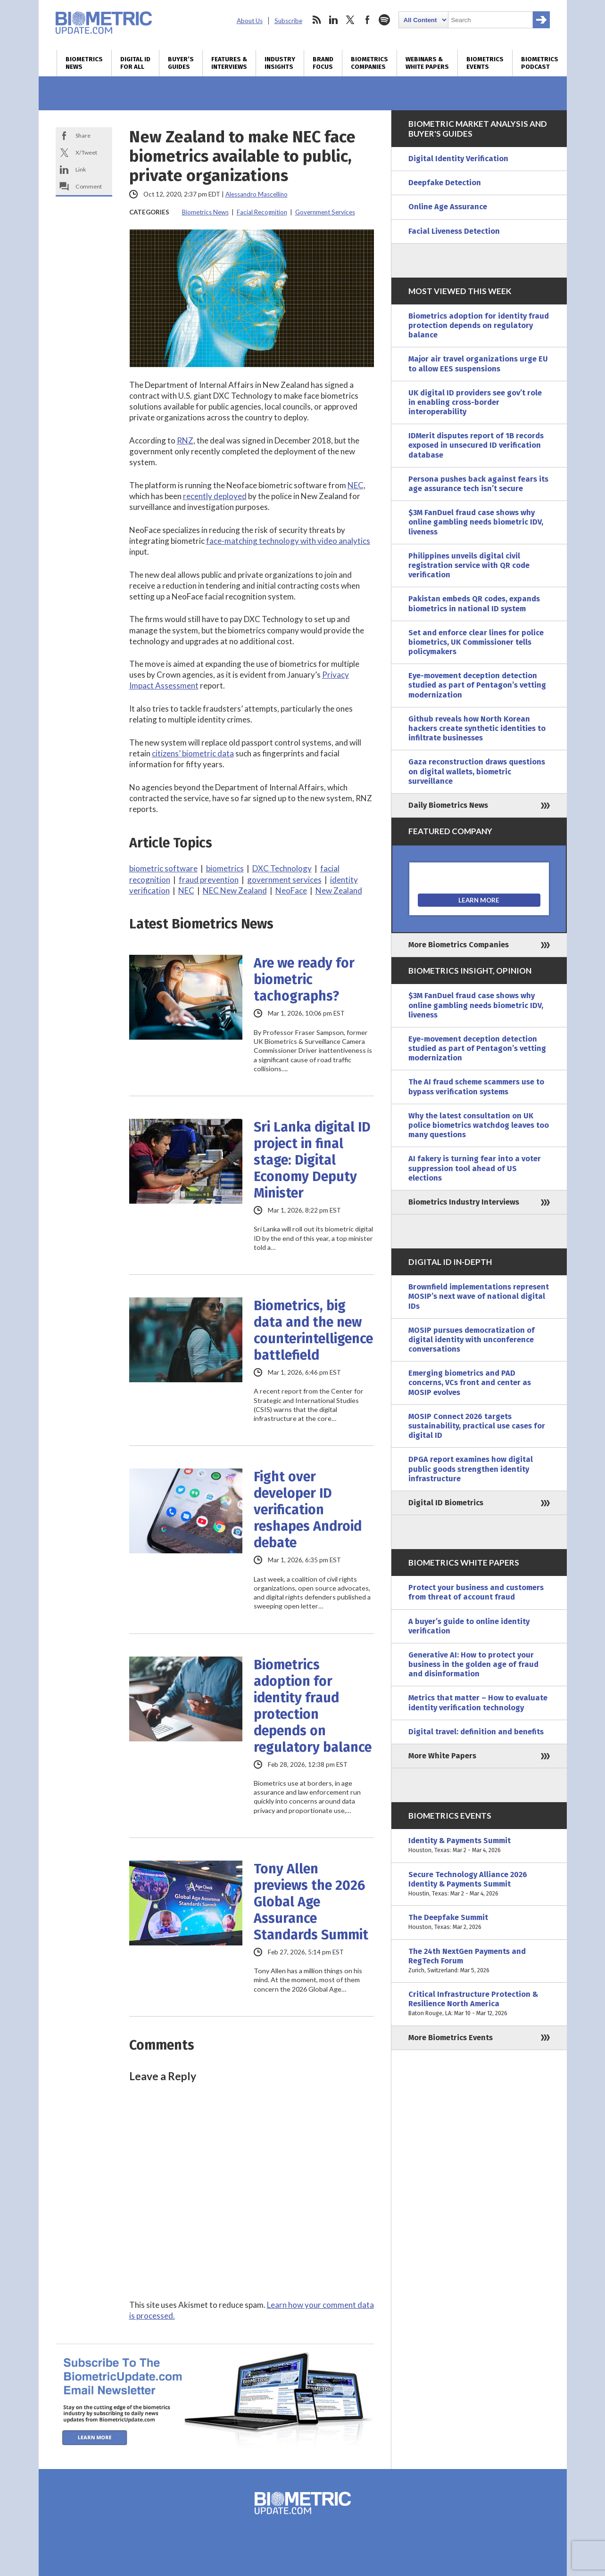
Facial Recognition (262, 212)
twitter (350, 19)
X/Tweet (86, 152)
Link (80, 169)
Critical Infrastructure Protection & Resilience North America (479, 2004)
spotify (384, 19)
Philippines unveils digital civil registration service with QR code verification (469, 565)
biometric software (163, 868)
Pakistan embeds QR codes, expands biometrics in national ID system (474, 603)
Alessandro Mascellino (256, 194)
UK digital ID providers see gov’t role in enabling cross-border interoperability (475, 402)
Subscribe (288, 21)
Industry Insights (280, 63)
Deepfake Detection (444, 182)
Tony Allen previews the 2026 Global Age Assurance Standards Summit (311, 1902)
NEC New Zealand (235, 890)
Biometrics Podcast (539, 63)
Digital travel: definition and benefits (476, 1731)
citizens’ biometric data (193, 753)
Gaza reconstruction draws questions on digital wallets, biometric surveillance (476, 771)
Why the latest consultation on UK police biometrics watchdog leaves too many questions (478, 1125)
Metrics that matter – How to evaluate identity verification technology (477, 1702)
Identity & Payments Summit (479, 1845)
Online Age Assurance (447, 206)
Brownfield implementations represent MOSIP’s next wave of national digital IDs (478, 1296)
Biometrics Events (485, 63)
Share (83, 135)
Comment (88, 186)
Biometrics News (84, 63)
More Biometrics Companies (458, 944)
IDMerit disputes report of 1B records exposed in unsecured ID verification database (476, 445)
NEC (356, 485)
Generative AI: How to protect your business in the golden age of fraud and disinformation (473, 1664)
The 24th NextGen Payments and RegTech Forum (479, 1961)
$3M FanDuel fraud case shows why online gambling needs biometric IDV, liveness (475, 522)
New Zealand (338, 890)
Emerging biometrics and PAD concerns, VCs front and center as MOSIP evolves (469, 1382)
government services (284, 880)
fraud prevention (209, 880)
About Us (250, 21)
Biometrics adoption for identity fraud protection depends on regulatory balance (313, 1706)
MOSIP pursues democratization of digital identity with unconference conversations (471, 1340)
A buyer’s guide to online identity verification (469, 1626)
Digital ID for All (135, 63)
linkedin (333, 19)
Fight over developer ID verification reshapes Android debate (308, 1509)
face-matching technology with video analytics (288, 541)
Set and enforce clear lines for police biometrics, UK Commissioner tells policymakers (476, 642)
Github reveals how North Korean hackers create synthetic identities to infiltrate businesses (477, 728)
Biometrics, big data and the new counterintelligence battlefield (313, 1330)
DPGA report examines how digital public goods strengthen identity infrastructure (470, 1469)
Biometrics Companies (369, 63)
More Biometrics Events (450, 2037)
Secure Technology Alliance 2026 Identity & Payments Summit (479, 1884)
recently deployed (215, 496)
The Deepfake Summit (479, 1922)
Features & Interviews (229, 63)
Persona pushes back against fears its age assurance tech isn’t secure (478, 484)
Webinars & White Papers (427, 63)
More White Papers (442, 1755)
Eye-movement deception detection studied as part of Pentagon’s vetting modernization (477, 685)
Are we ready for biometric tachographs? (304, 979)
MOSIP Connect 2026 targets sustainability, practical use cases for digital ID (476, 1426)
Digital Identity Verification (458, 158)
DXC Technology (282, 868)
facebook (367, 19)
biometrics (225, 868)
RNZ (185, 440)
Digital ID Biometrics (445, 1502)
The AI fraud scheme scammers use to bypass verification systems (476, 1086)
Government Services (325, 212)
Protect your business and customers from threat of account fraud (476, 1592)
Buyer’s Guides (181, 63)
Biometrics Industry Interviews (463, 1202)
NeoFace (291, 890)
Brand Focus (323, 63)
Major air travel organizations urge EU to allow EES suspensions (478, 363)
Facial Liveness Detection (454, 231)
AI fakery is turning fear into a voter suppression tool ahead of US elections (474, 1168)
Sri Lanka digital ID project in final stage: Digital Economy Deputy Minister (312, 1160)
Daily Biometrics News (448, 805)
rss (316, 19)
